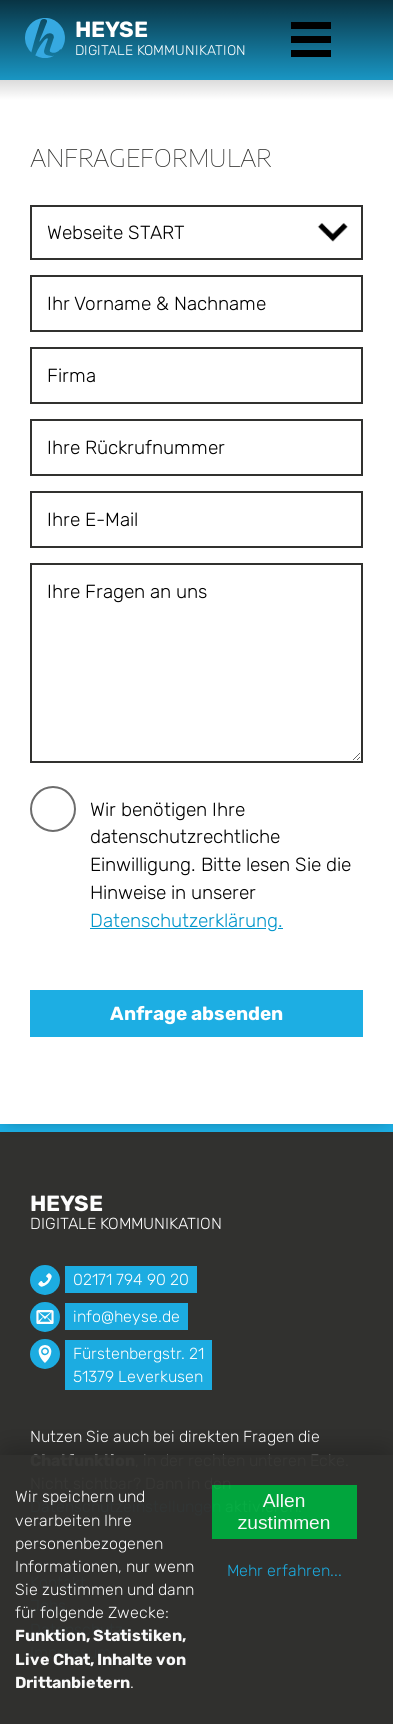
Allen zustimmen (284, 1511)
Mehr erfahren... (284, 1570)
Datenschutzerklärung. (186, 920)
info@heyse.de (126, 1316)
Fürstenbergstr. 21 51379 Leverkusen (138, 1365)
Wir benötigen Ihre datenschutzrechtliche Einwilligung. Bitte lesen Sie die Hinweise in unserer (220, 865)
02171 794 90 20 (131, 1279)
